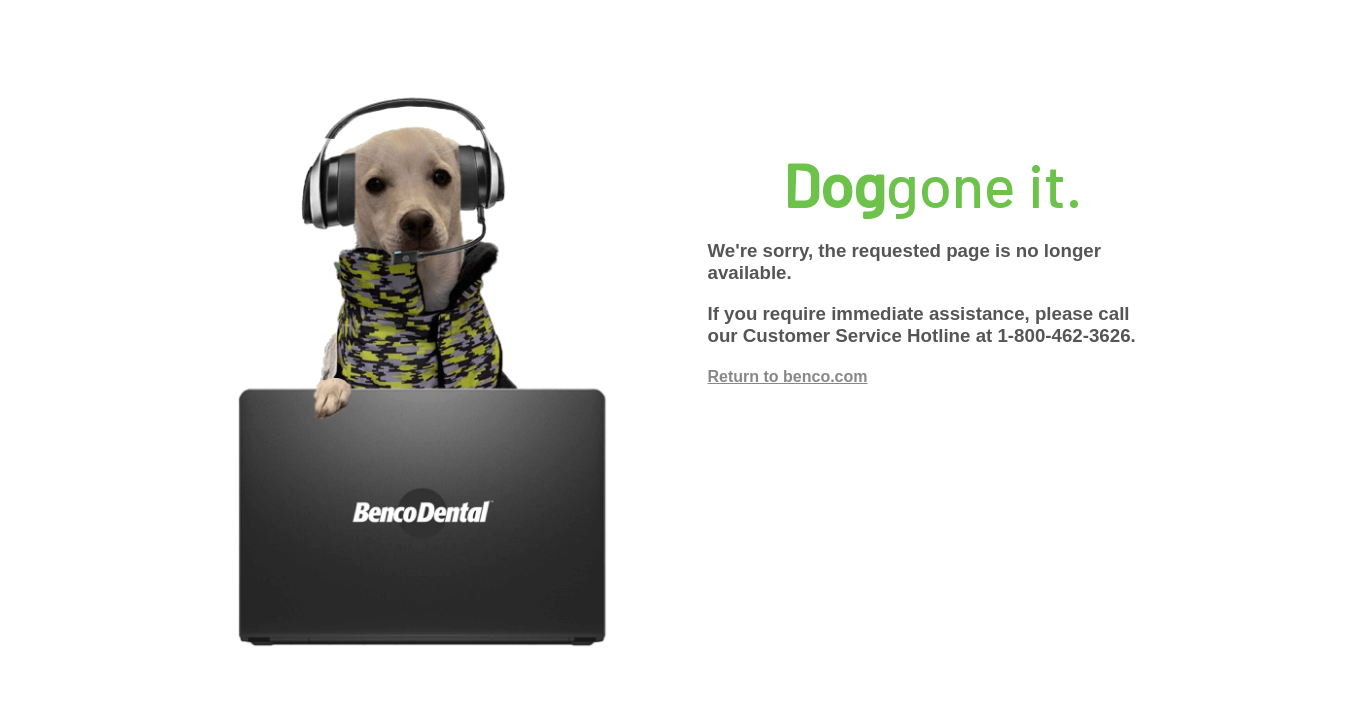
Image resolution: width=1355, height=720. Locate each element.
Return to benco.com (788, 376)
